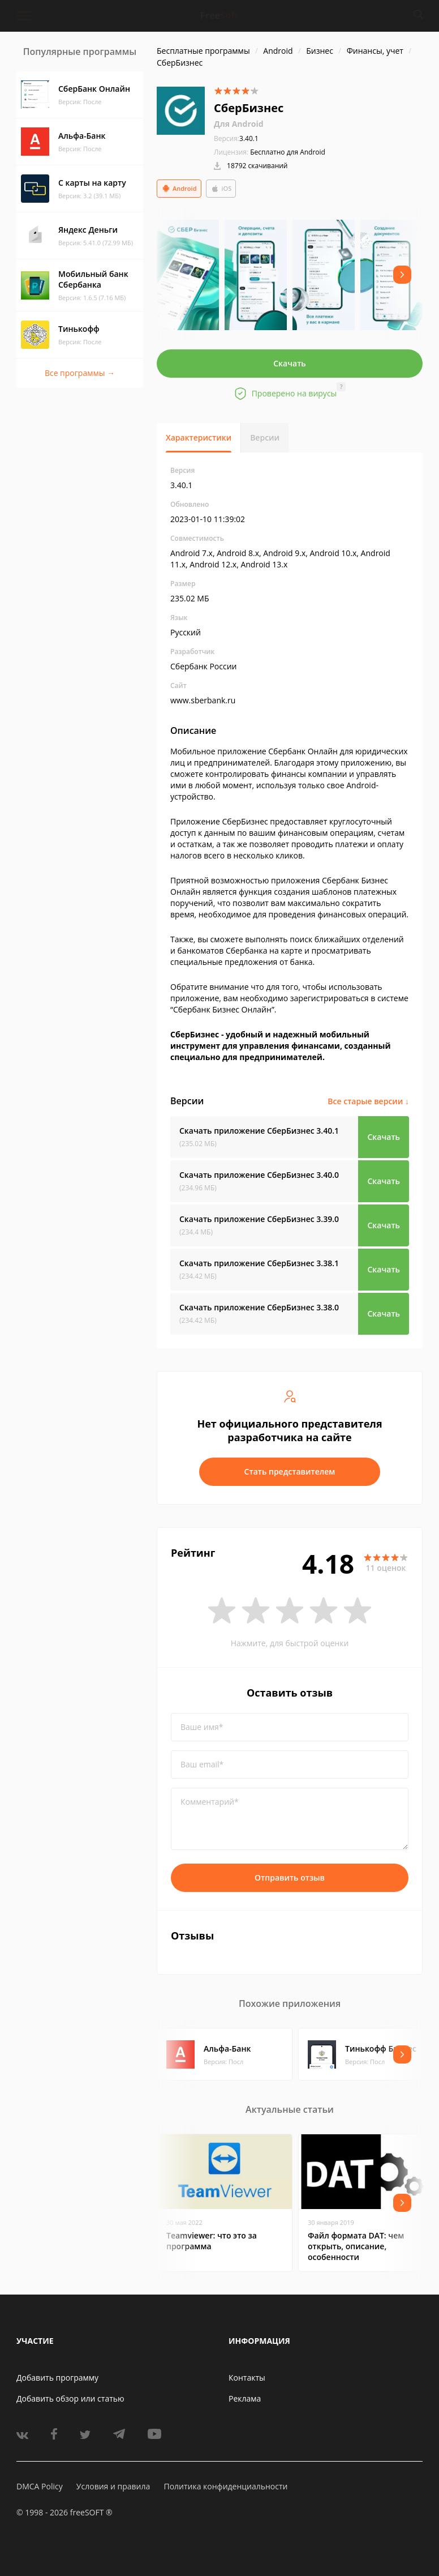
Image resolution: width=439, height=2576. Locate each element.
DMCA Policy (39, 2486)
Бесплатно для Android (287, 152)
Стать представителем (289, 1471)
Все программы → (80, 373)
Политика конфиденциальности (225, 2486)
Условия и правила (113, 2486)
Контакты (247, 2377)
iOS (221, 188)
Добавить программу (57, 2377)
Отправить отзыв (290, 1877)
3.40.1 (236, 138)
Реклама (245, 2398)
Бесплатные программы (203, 50)
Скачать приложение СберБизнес (259, 1130)
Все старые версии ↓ (368, 1101)
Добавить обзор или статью (70, 2398)
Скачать (289, 363)
